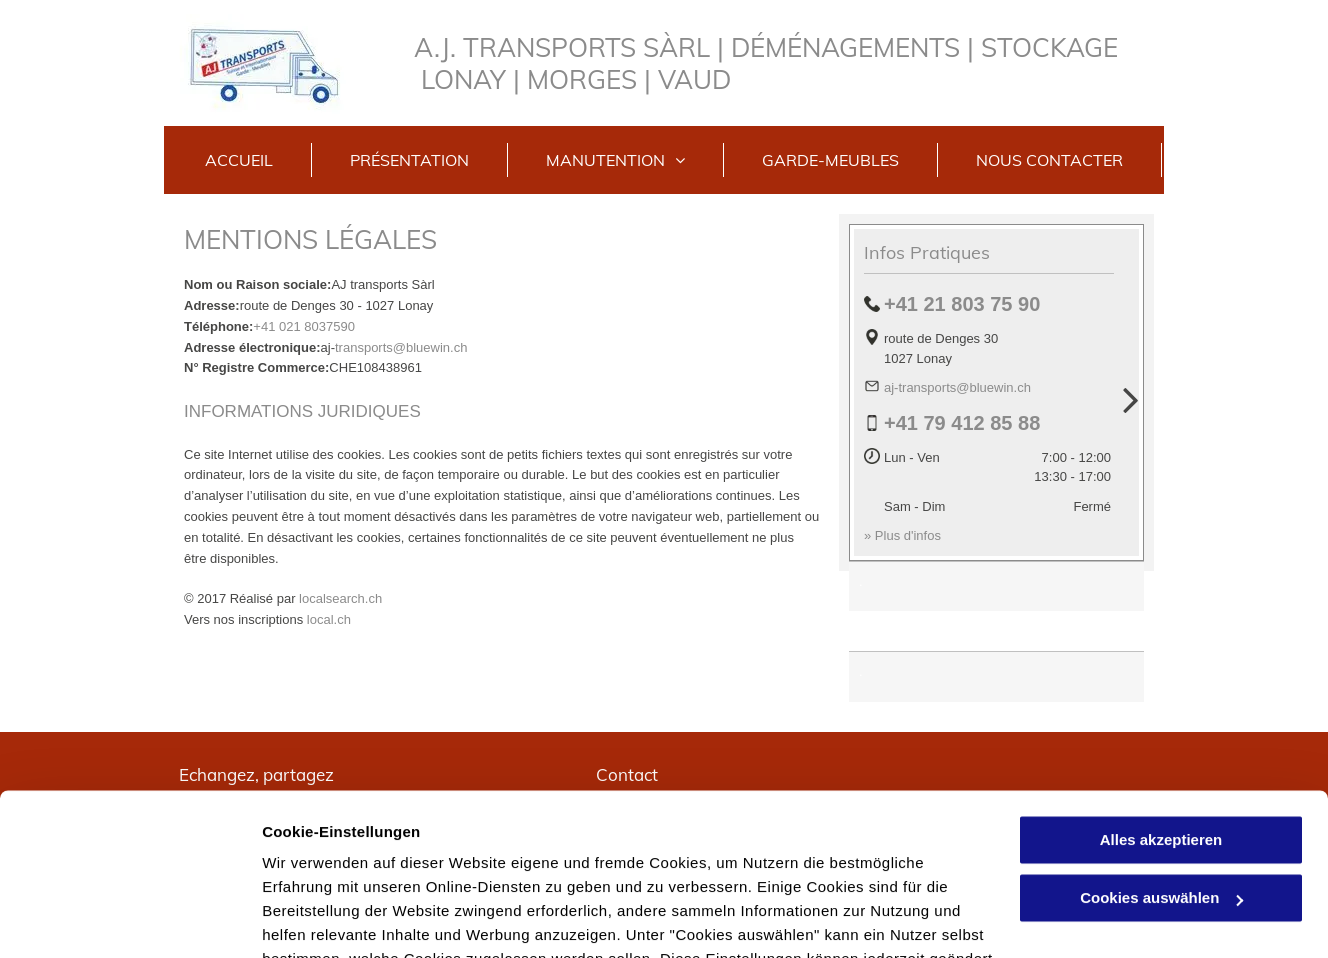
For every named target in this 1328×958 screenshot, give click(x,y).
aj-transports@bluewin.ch (957, 387)
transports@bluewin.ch (401, 347)
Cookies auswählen (332, 918)
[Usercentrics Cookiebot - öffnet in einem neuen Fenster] (129, 919)
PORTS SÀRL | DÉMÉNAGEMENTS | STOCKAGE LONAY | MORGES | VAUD (769, 63)
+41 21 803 (934, 304)
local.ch (329, 619)
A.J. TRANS (482, 47)
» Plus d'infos (902, 535)
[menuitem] (239, 160)
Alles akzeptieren (1161, 696)
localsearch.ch (340, 598)
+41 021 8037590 (304, 326)
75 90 (1015, 304)
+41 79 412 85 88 (962, 423)
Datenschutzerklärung (872, 839)
